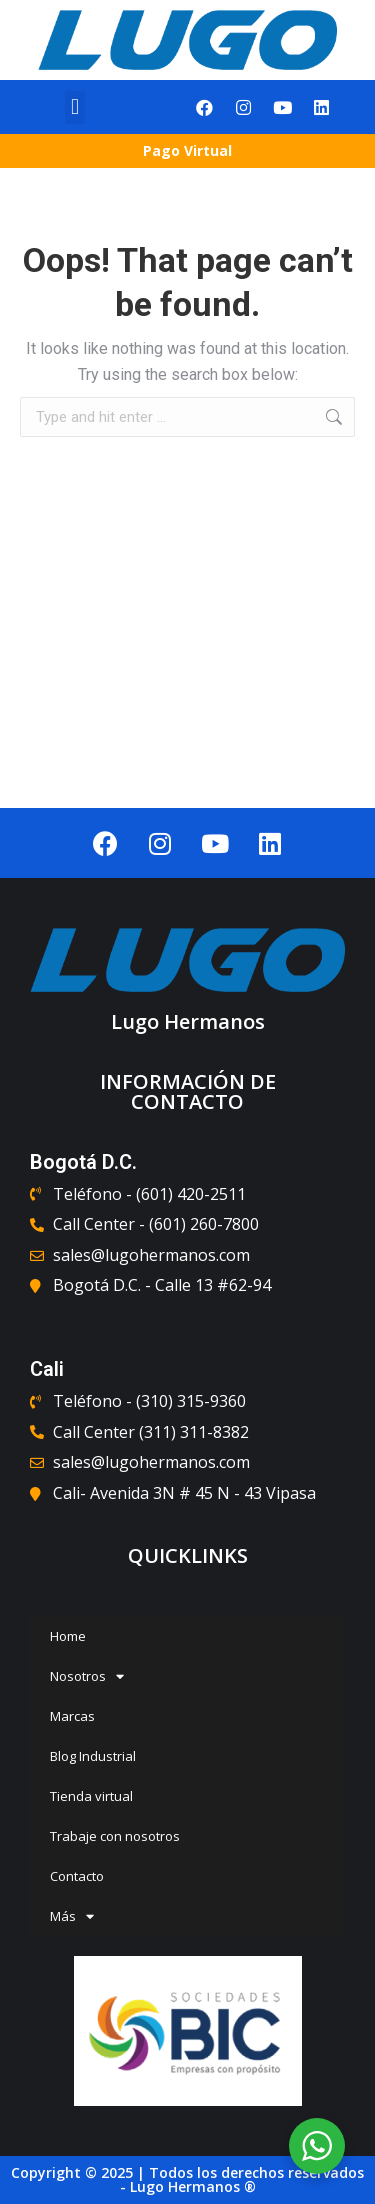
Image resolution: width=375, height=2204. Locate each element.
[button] (74, 107)
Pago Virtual (187, 150)
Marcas (72, 1716)
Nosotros (87, 1676)
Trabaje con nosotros (115, 1836)
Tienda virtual (91, 1796)
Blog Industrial (93, 1756)
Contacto (77, 1876)
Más (72, 1916)
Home (68, 1636)
